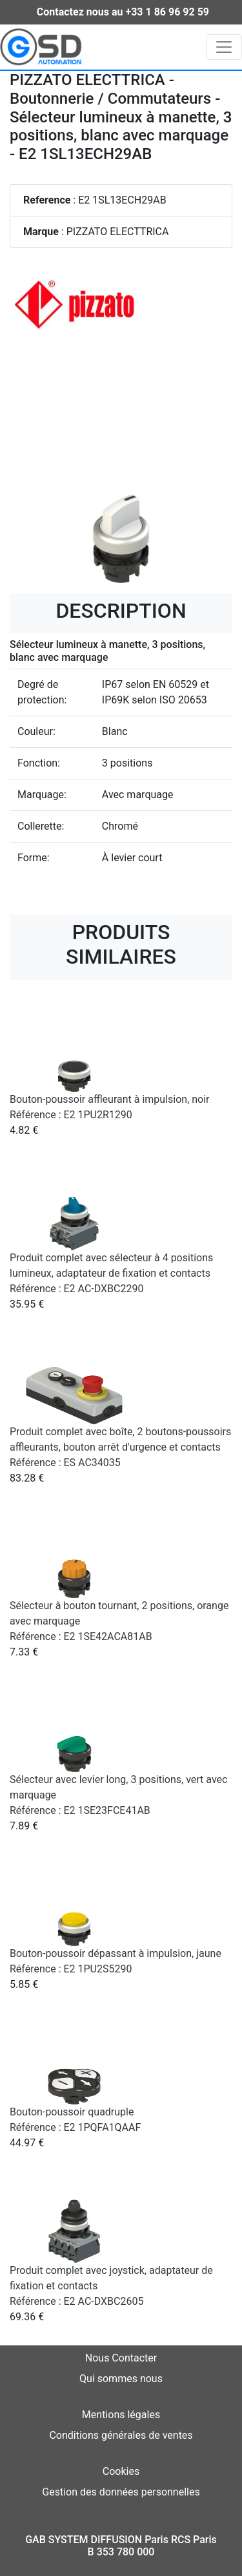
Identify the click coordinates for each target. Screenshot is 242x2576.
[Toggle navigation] (224, 47)
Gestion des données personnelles (120, 2492)
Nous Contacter (121, 2358)
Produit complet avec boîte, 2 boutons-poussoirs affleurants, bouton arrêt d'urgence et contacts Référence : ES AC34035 (120, 1447)
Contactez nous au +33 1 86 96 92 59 (123, 12)
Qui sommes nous (121, 2378)
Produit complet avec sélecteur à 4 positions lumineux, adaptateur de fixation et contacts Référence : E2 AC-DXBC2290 (111, 1273)
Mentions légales (121, 2415)
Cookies (121, 2471)
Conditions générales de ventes (120, 2435)
